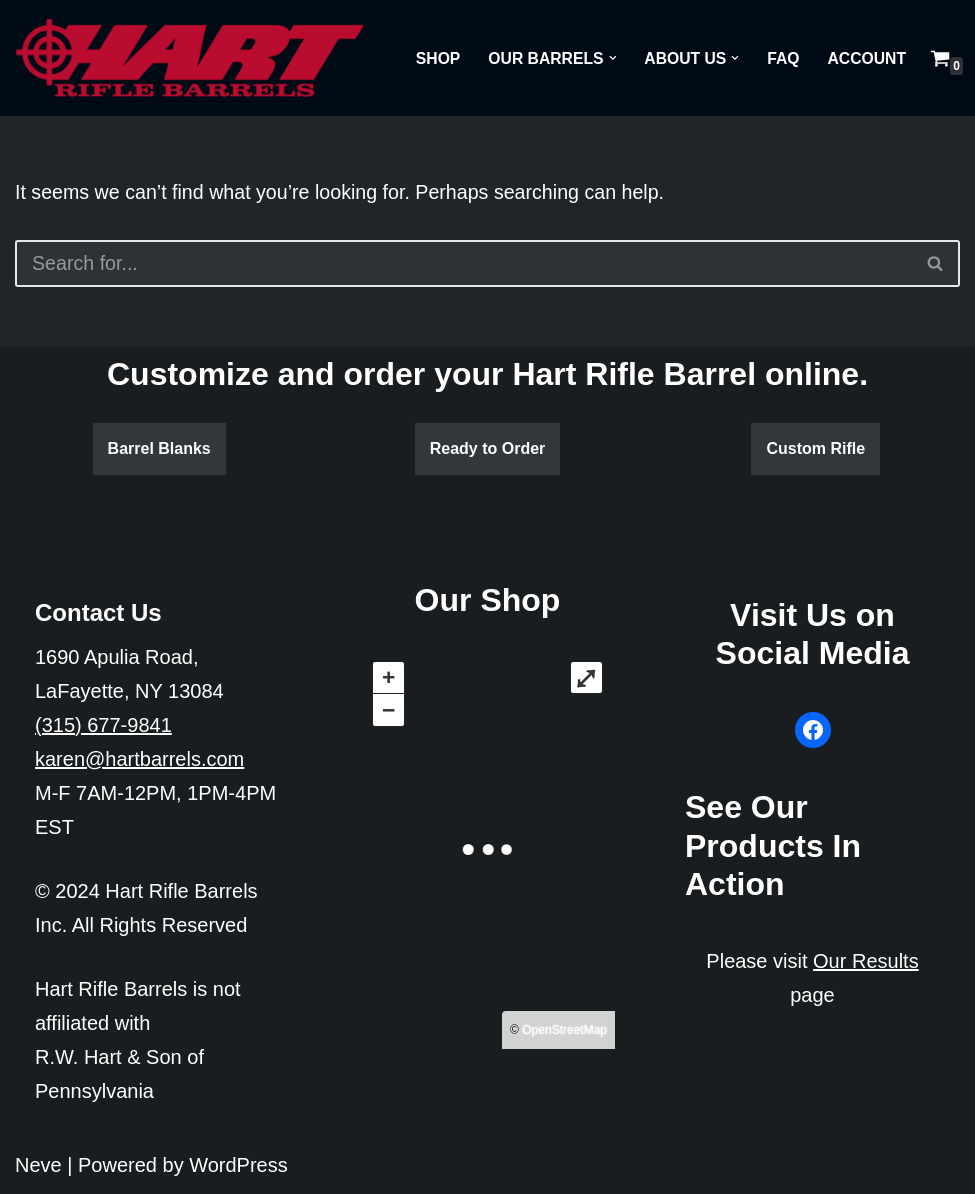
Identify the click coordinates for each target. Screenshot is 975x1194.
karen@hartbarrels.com (139, 759)
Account (866, 58)
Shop (431, 58)
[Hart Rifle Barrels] (190, 58)
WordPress (238, 1165)
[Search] (463, 263)
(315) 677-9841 (103, 725)
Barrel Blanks (159, 449)
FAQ (781, 58)
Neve (38, 1165)
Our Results (866, 961)
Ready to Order (488, 449)
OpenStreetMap (564, 1031)
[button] (609, 58)
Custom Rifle (815, 449)
